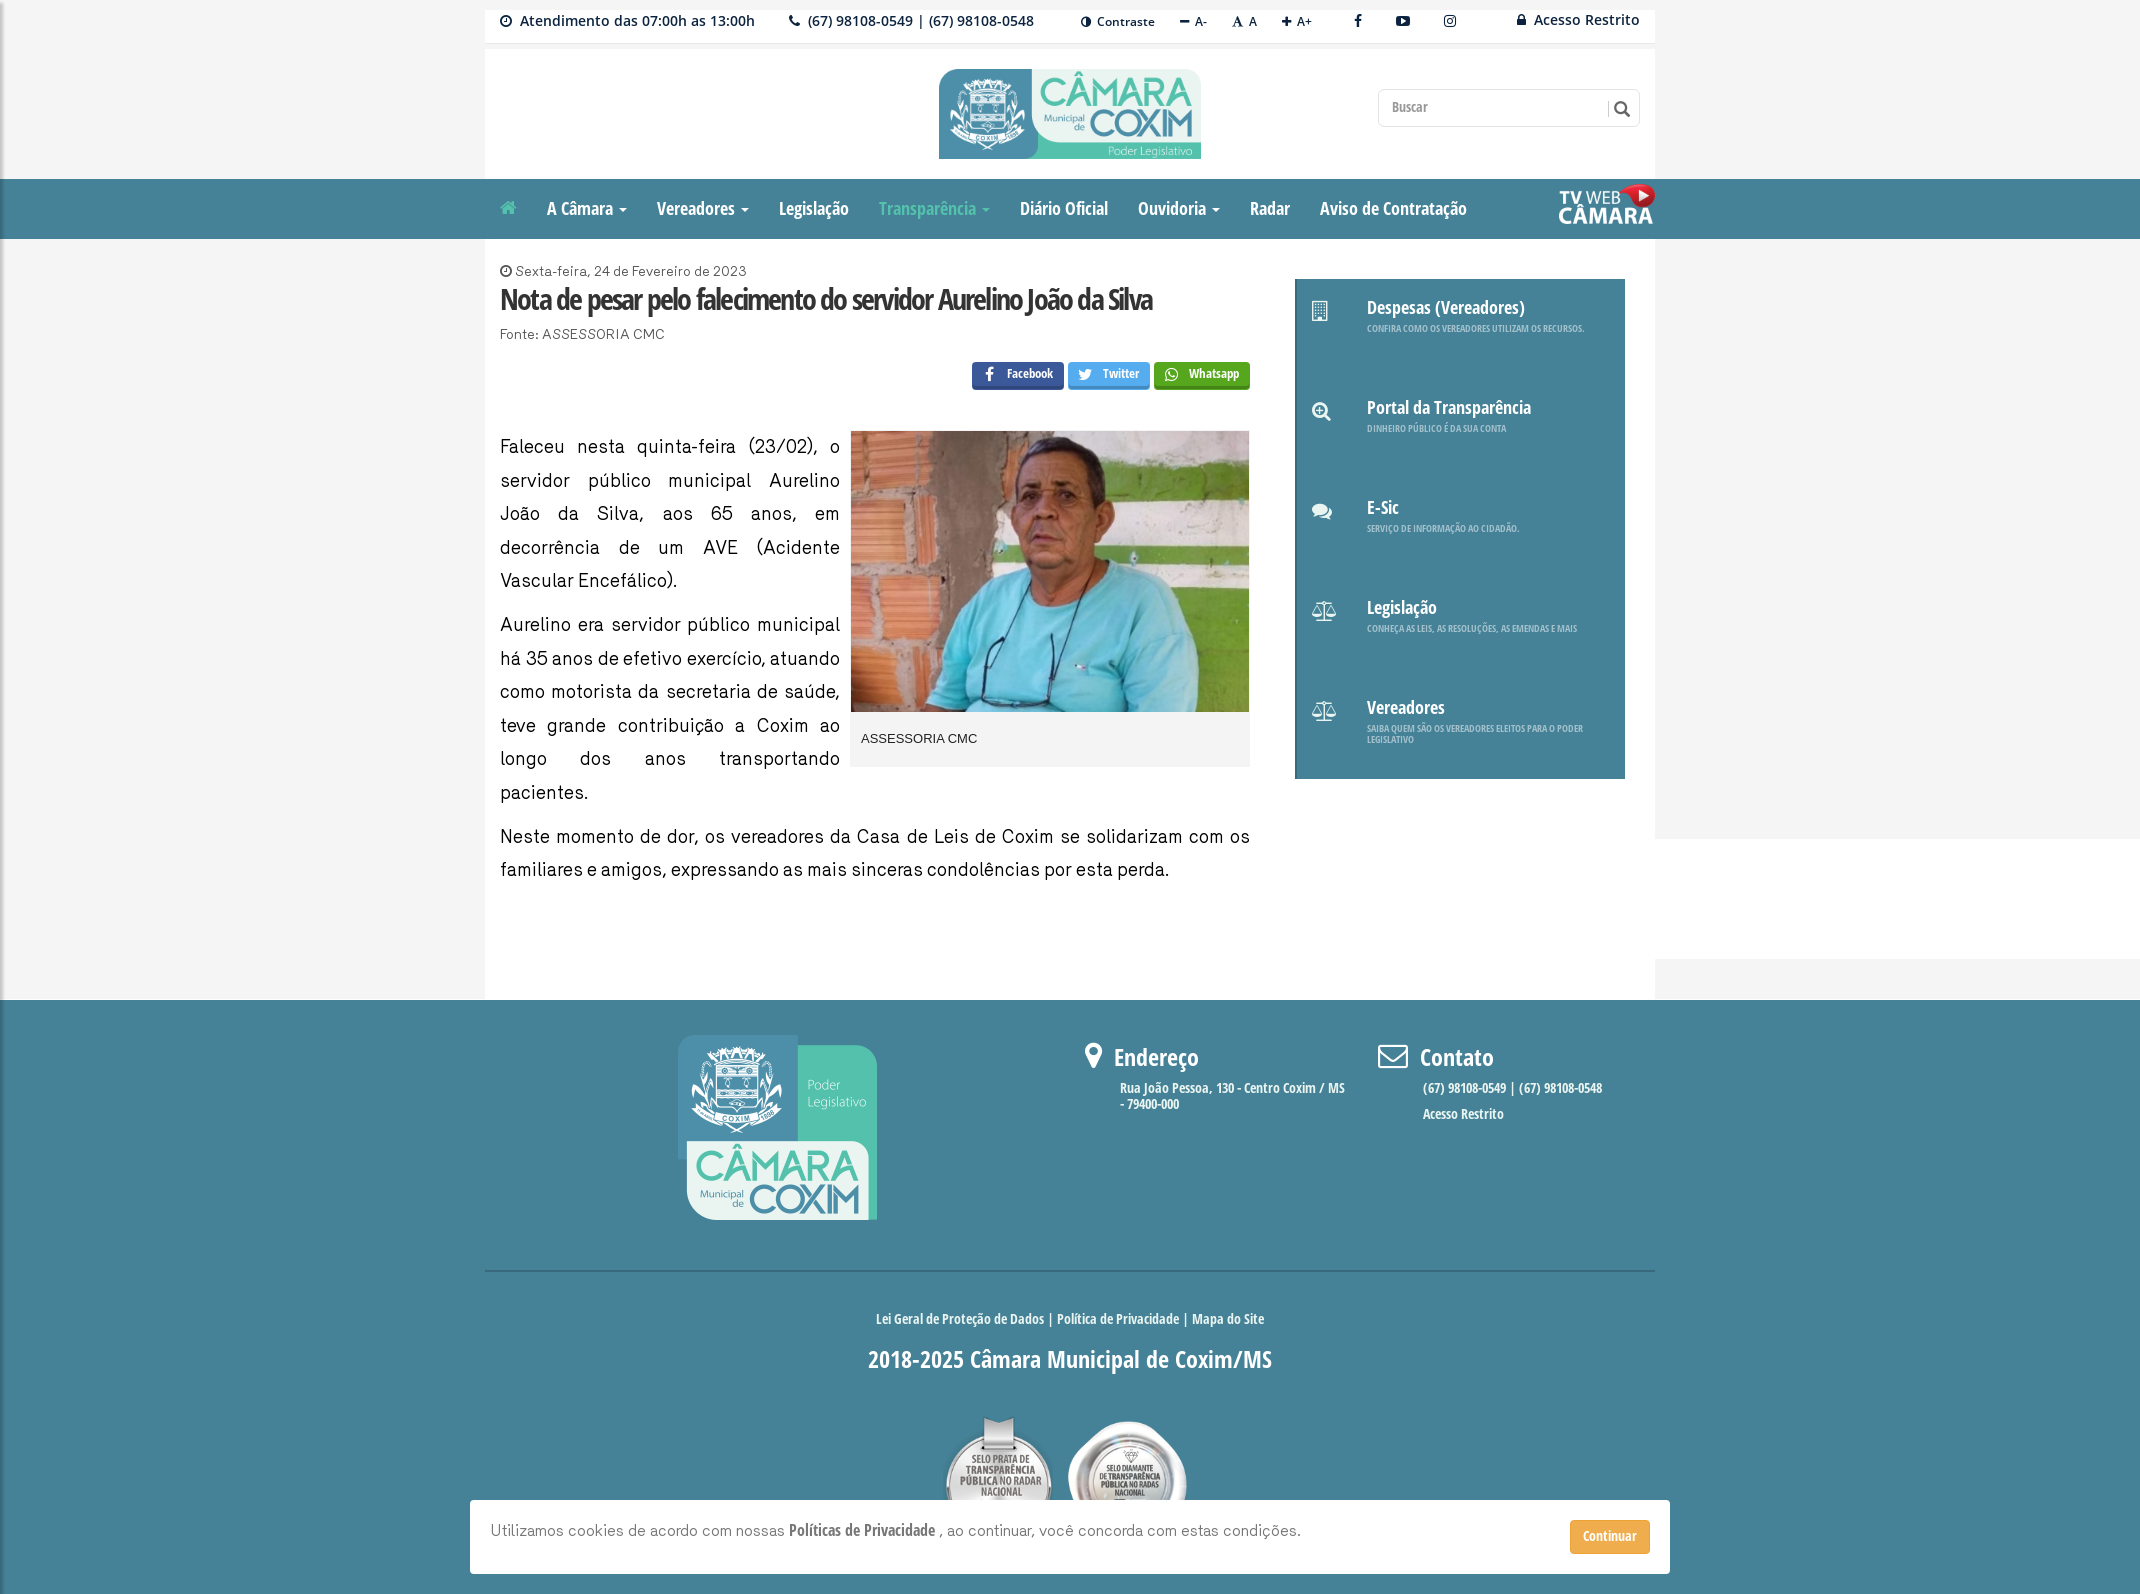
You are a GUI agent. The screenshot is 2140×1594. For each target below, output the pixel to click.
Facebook (1013, 376)
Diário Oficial (1064, 209)
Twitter (1104, 376)
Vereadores (703, 209)
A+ (1297, 21)
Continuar (1610, 1536)
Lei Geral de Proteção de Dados (961, 1319)
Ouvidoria (1179, 209)
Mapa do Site (1228, 1319)
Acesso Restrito (1578, 19)
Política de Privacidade (1118, 1319)
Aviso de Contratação (1393, 209)
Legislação (814, 209)
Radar (1270, 209)
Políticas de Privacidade (864, 1530)
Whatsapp (1197, 376)
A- (1193, 21)
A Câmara (587, 209)
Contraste (1118, 21)
